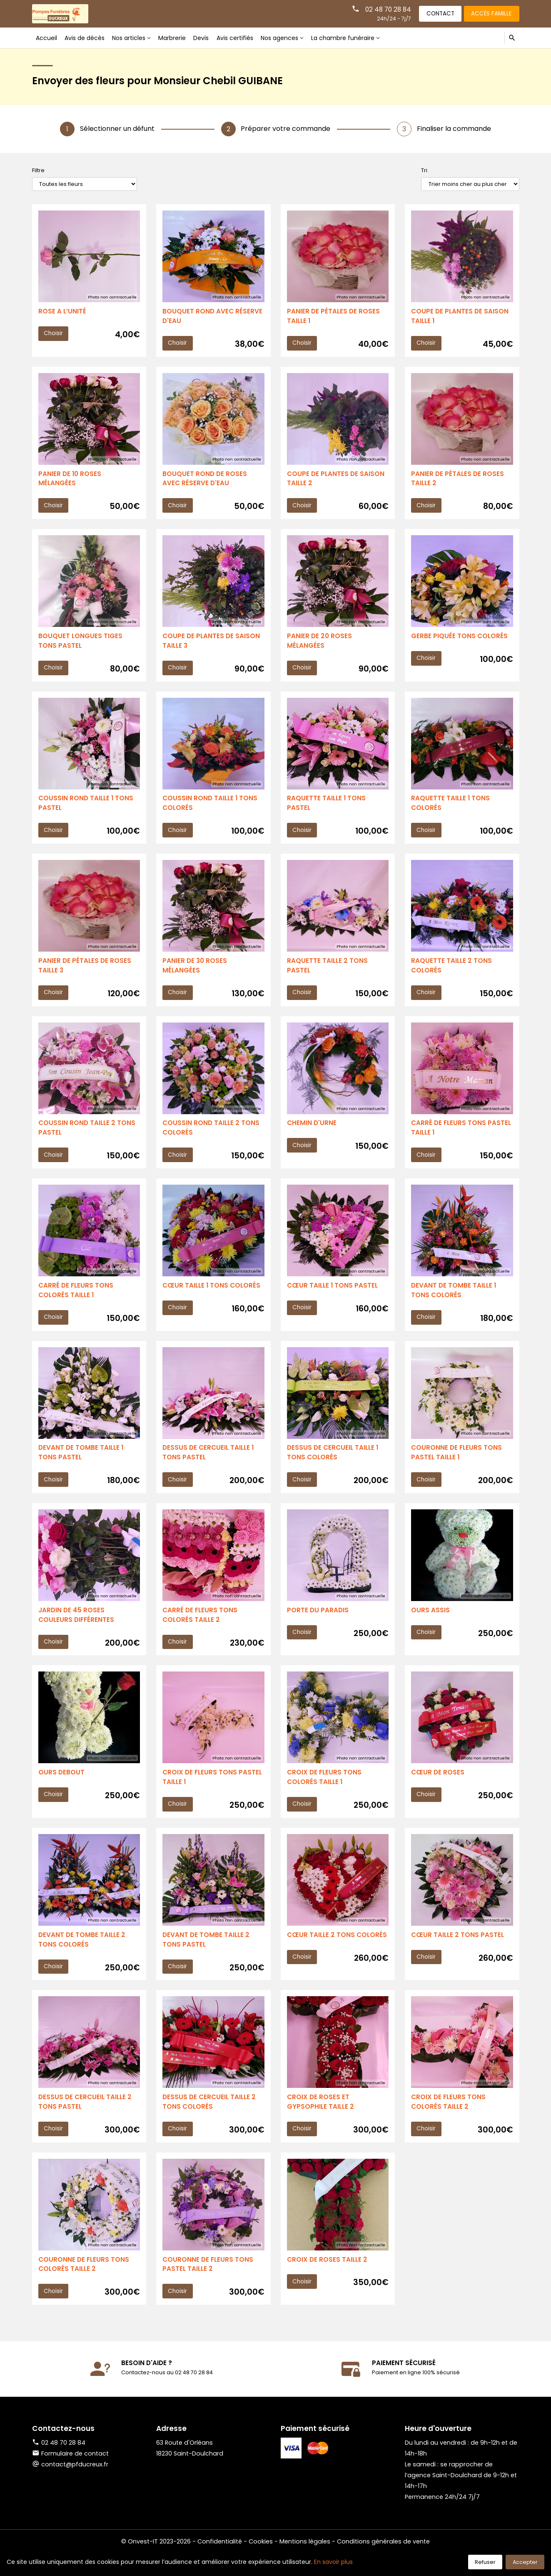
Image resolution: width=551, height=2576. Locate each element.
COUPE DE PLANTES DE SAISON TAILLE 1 (460, 317)
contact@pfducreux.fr (74, 2487)
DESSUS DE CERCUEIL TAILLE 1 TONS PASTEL (209, 1465)
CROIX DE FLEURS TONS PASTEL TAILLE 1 (213, 1793)
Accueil (46, 37)
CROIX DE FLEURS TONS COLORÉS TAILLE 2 (449, 2121)
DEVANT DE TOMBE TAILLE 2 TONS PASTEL (206, 1957)
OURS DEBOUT (61, 1788)
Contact (436, 13)
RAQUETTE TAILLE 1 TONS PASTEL (327, 809)
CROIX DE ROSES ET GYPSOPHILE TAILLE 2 (321, 2121)
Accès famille (490, 13)
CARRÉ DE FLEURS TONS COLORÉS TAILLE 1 (76, 1301)
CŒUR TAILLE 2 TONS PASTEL (458, 1952)
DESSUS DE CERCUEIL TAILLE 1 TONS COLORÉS (334, 1465)
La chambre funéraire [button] (350, 37)
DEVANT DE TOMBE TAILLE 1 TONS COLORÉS (454, 1301)
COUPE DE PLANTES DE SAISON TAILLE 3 (212, 645)
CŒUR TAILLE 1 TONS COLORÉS (212, 1296)
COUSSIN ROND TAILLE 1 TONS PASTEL (86, 809)
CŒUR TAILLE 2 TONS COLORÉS (321, 1957)
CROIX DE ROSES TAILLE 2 (328, 2280)
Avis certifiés (239, 37)
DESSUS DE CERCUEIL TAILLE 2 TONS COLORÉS (210, 2121)
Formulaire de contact (70, 2476)
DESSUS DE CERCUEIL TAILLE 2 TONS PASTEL (86, 2121)
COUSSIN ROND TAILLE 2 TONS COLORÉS (211, 1137)
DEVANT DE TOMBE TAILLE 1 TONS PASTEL (81, 1465)
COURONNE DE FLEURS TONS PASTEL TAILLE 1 (457, 1465)
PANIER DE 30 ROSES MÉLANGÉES (195, 973)
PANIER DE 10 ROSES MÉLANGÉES (70, 481)
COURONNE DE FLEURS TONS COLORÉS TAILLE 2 (84, 2285)
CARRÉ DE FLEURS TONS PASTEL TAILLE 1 (449, 1137)
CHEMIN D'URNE (312, 1132)
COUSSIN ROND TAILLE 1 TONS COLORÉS (210, 809)
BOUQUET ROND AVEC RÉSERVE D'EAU (212, 317)
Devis (205, 37)
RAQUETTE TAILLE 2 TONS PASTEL (328, 973)
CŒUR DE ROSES (438, 1788)
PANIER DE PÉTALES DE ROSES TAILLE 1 (334, 317)
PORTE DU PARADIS (318, 1624)
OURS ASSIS (430, 1624)
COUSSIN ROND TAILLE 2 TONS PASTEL (87, 1137)
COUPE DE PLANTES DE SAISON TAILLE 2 (336, 481)
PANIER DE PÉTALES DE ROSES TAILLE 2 (458, 481)
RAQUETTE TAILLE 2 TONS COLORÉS (452, 973)
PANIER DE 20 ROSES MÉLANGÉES (320, 645)
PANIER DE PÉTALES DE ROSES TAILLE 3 (85, 973)
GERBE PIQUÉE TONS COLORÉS (460, 640)
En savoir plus (333, 2562)
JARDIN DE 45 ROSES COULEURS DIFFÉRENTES (77, 1629)
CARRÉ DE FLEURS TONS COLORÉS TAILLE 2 (200, 1629)
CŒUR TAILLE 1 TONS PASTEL (333, 1296)
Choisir (54, 334)
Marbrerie (176, 37)
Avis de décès (85, 37)
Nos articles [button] (131, 37)
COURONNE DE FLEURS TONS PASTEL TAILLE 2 (208, 2285)
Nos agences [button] (285, 37)
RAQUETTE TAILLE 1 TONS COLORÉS (451, 809)
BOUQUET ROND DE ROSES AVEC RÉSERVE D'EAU (205, 481)
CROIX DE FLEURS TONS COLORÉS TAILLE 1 (325, 1793)
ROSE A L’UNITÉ (62, 312)
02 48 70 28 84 (381, 9)
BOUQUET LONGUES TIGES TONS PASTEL (80, 645)
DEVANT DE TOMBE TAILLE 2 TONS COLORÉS (82, 1957)
